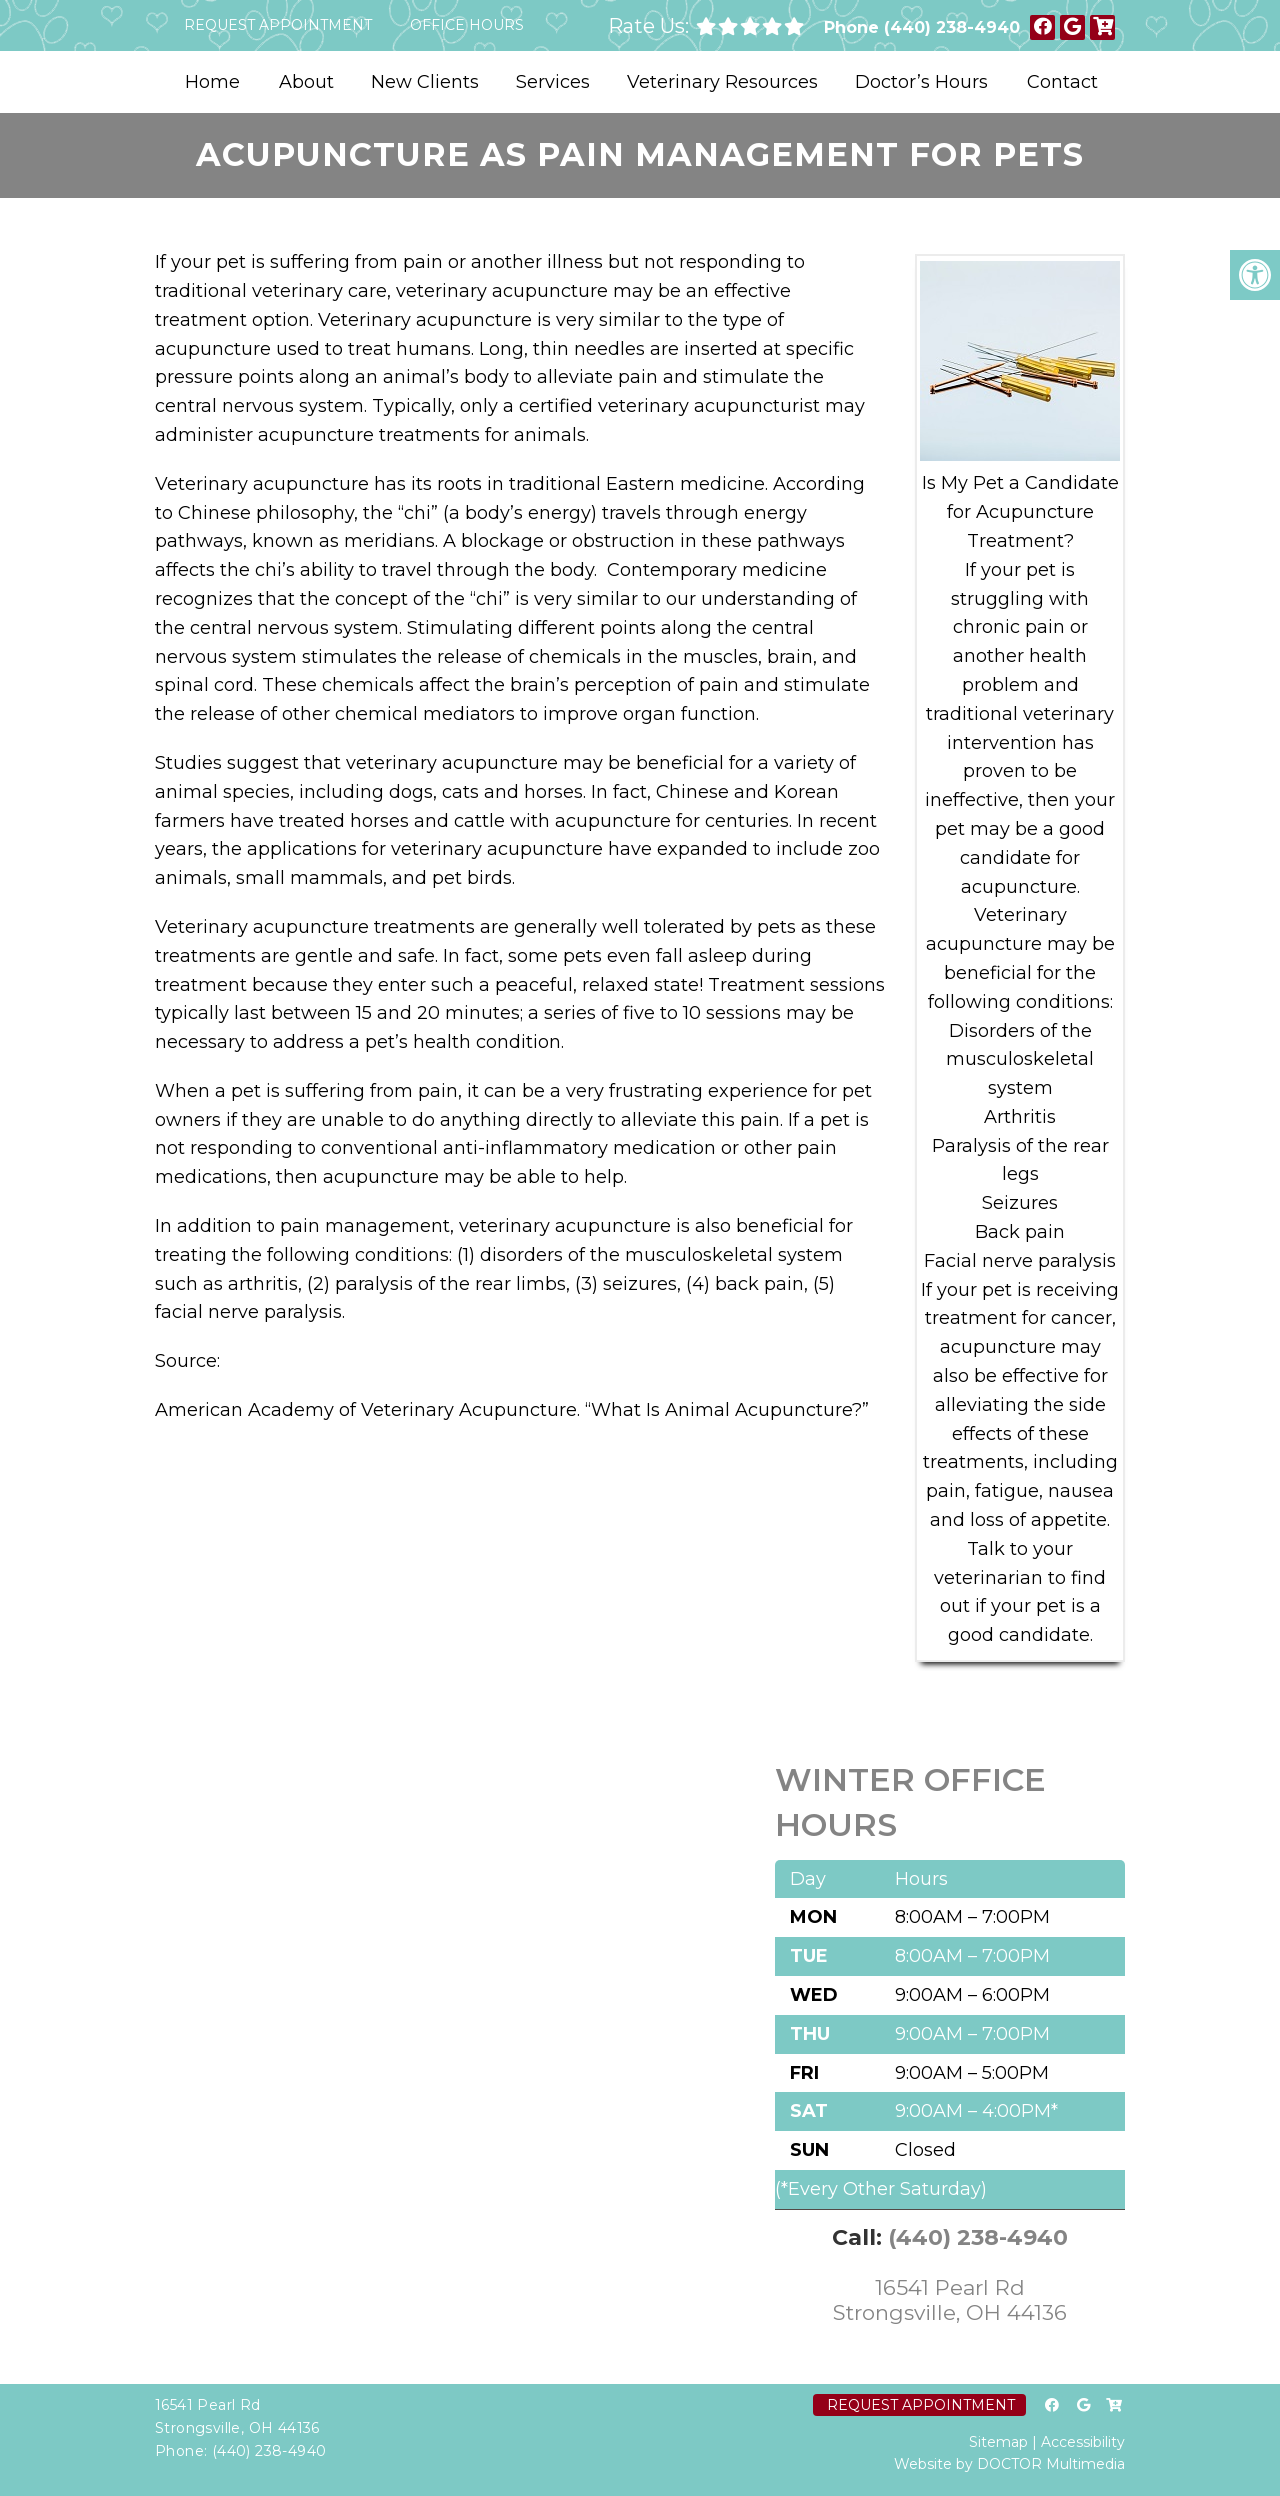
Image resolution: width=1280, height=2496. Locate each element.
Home (212, 82)
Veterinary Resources (722, 82)
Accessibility (1083, 2442)
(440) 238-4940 (952, 27)
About (306, 82)
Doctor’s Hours (921, 82)
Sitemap (998, 2442)
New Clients (425, 82)
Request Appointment (278, 25)
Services (553, 82)
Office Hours (467, 25)
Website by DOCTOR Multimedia (1009, 2464)
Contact (1062, 82)
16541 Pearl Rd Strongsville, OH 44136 (950, 2300)
